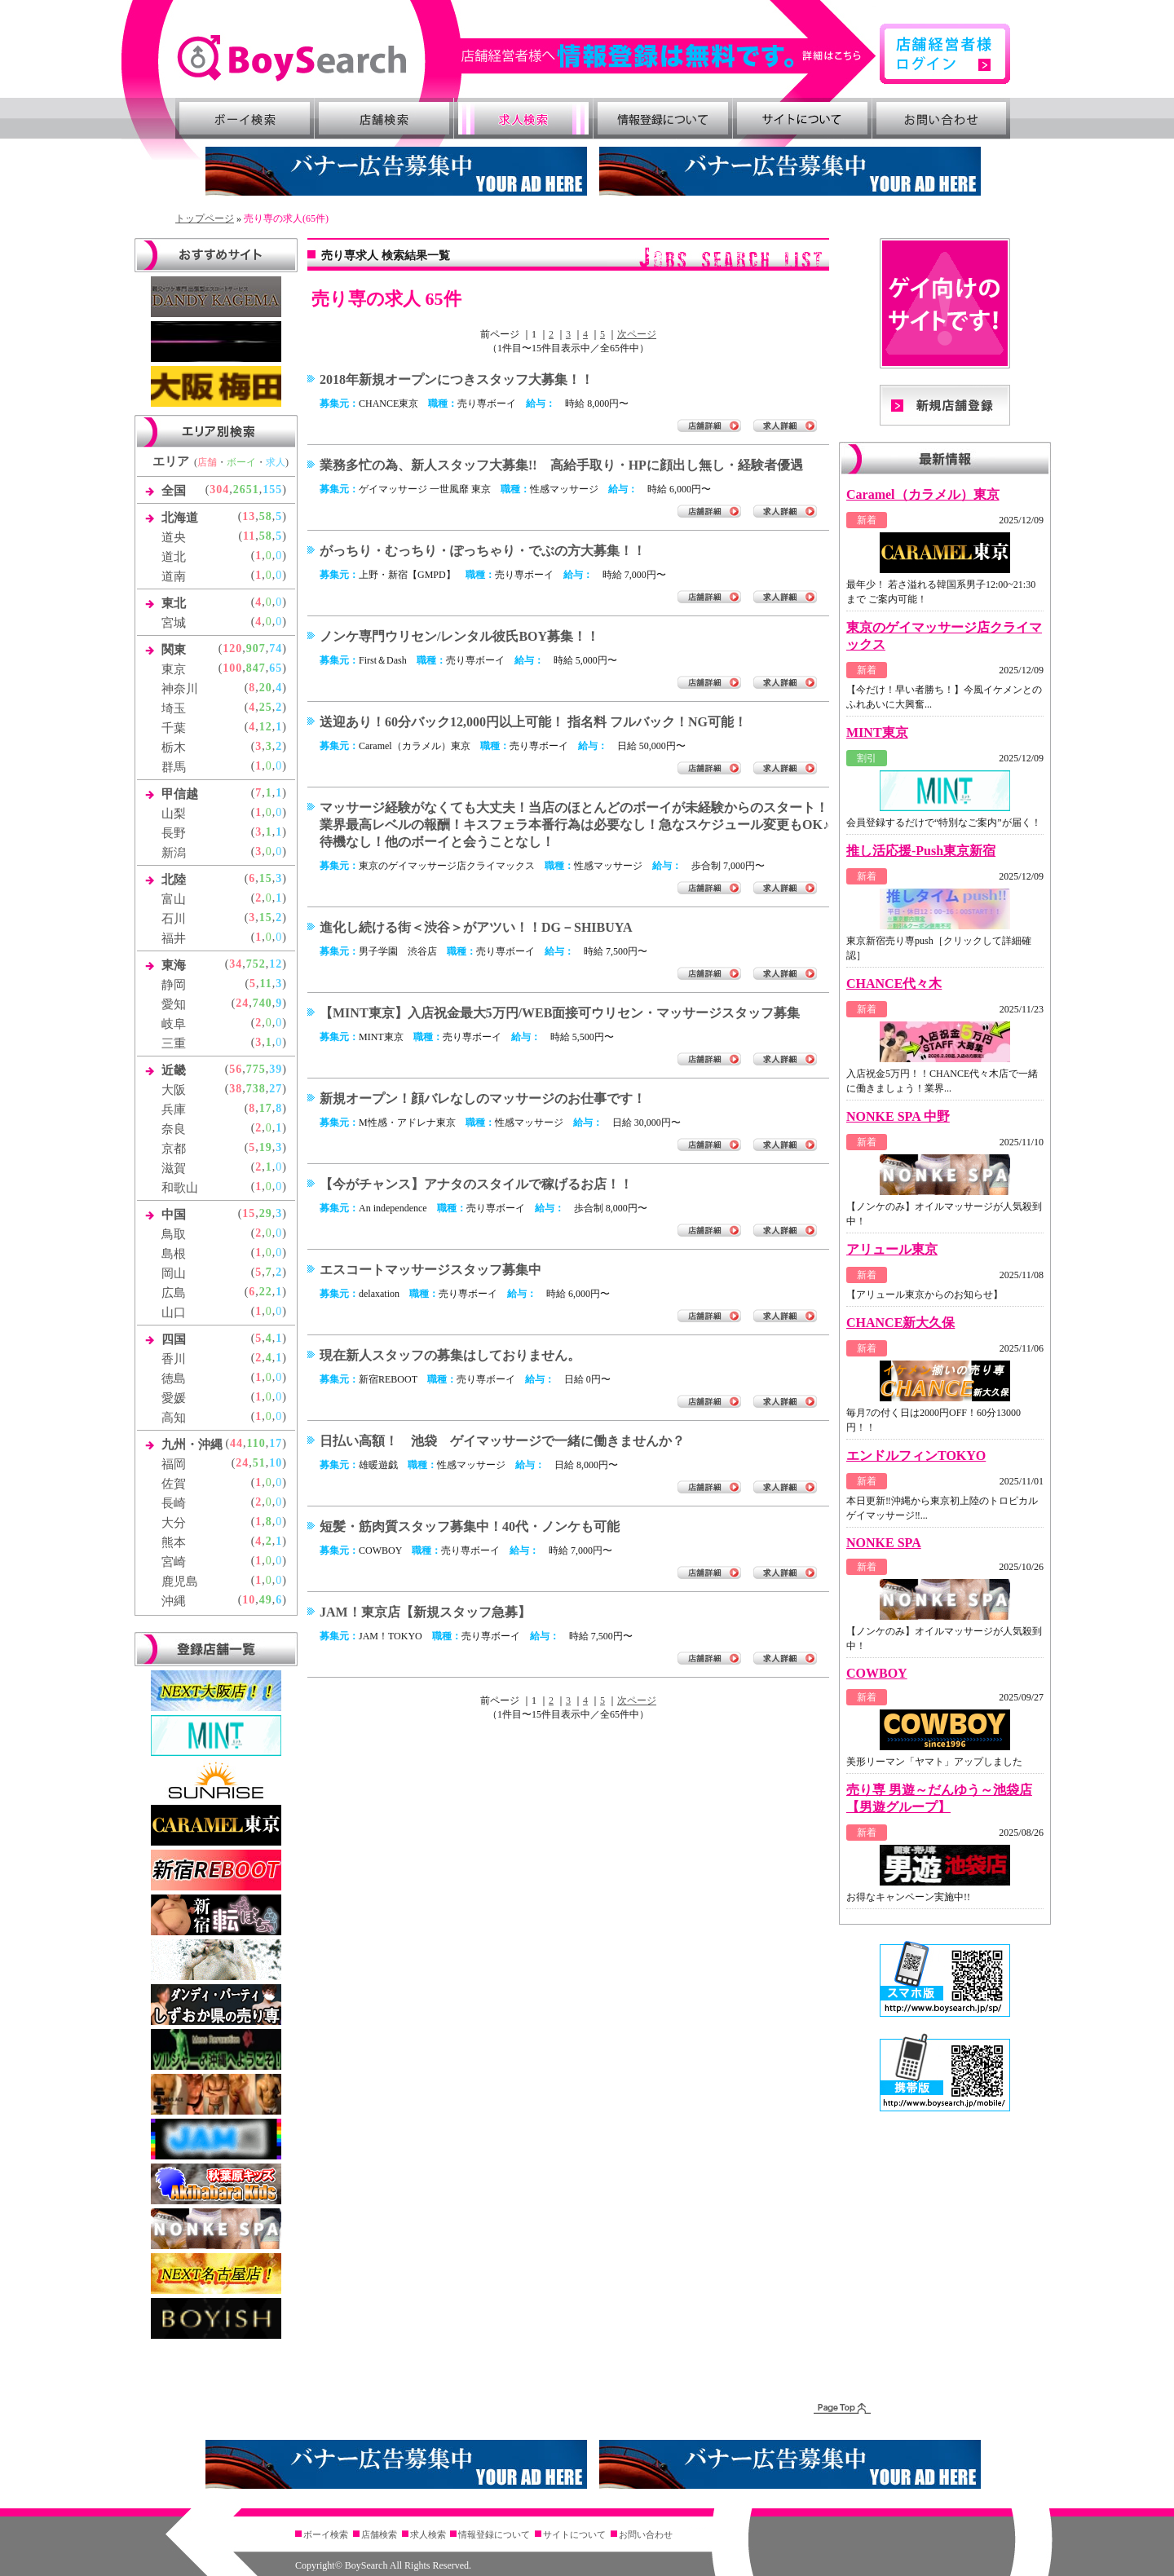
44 (236, 1443)
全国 (173, 490)
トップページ (204, 218)
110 (256, 1443)
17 (265, 1108)
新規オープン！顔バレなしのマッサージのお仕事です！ (483, 1098)
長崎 (173, 1503)
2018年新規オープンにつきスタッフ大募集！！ (457, 379)
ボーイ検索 (244, 118)
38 (235, 1089)
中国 (173, 1214)
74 (275, 648)
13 (248, 516)
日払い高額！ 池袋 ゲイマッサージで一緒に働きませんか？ (502, 1441)
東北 (173, 603)
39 (275, 1069)
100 (232, 668)
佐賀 (173, 1483)
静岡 (173, 984)
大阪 (173, 1089)
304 (219, 489)
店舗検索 (384, 118)
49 (265, 1600)
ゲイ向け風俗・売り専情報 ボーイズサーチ (291, 58)
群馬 (173, 767)
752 (256, 964)
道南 (173, 576)
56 (235, 1069)
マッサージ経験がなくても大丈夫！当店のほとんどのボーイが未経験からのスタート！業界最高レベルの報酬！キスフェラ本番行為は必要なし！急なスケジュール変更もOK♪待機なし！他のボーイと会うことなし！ (574, 825)
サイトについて (802, 118)
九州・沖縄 (192, 1444)
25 (265, 707)
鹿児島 (179, 1581)
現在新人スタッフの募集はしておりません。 (450, 1355)
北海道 (179, 517)
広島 (173, 1292)
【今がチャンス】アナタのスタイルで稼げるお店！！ (476, 1184)
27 (275, 1089)
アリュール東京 (892, 1249)
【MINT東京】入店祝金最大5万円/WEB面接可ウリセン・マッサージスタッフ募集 (560, 1013)
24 (242, 1003)
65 (275, 668)
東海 (173, 965)
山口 (173, 1312)
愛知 (173, 1004)
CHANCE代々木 (894, 983)
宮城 (173, 622)
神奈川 (179, 688)
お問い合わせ (941, 118)
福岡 (173, 1464)
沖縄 (173, 1601)
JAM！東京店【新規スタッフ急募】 (425, 1612)
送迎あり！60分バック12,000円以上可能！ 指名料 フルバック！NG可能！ (533, 722)
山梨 (173, 813)
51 (259, 1463)
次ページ (636, 334)
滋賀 (173, 1168)
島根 (173, 1253)
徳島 (173, 1378)
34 (235, 964)
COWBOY (876, 1673)
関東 (173, 649)
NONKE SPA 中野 (898, 1116)
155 (272, 489)
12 (265, 727)
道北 (173, 556)
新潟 (173, 852)
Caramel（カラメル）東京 (923, 494)
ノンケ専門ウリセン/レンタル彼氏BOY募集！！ (459, 636)
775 (256, 1069)
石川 (173, 918)
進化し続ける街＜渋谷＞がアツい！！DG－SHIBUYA (476, 927)
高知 (173, 1417)
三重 (173, 1043)
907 (256, 648)
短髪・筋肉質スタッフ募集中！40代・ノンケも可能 (470, 1526)
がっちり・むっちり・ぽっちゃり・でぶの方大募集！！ (483, 551)
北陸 (173, 879)
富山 (173, 899)
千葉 (173, 727)
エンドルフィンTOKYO (916, 1455)
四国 (173, 1339)
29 (265, 1213)
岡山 (173, 1273)
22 (265, 1292)
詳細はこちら (669, 55)
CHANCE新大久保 (900, 1323)
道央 (173, 537)
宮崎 (173, 1561)
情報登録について (663, 118)
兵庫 (173, 1109)
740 (262, 1003)
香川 (173, 1358)
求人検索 (523, 118)
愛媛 (173, 1398)
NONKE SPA (883, 1543)
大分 (173, 1522)
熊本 (173, 1542)
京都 (173, 1148)
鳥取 (173, 1234)
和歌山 (179, 1187)
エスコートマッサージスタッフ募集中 (430, 1270)
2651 (246, 489)
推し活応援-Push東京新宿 (920, 851)
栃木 (173, 747)
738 (256, 1089)
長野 (173, 833)
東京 (173, 669)
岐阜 (173, 1023)
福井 (173, 938)
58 (265, 516)
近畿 (173, 1070)
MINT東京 (877, 732)
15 (265, 878)
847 (256, 668)
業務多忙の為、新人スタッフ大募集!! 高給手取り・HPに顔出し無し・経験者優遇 (561, 465)
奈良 (173, 1129)
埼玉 (173, 708)
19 (265, 1147)
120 (232, 648)
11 (249, 536)
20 (265, 687)
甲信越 (179, 794)
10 (275, 1463)
